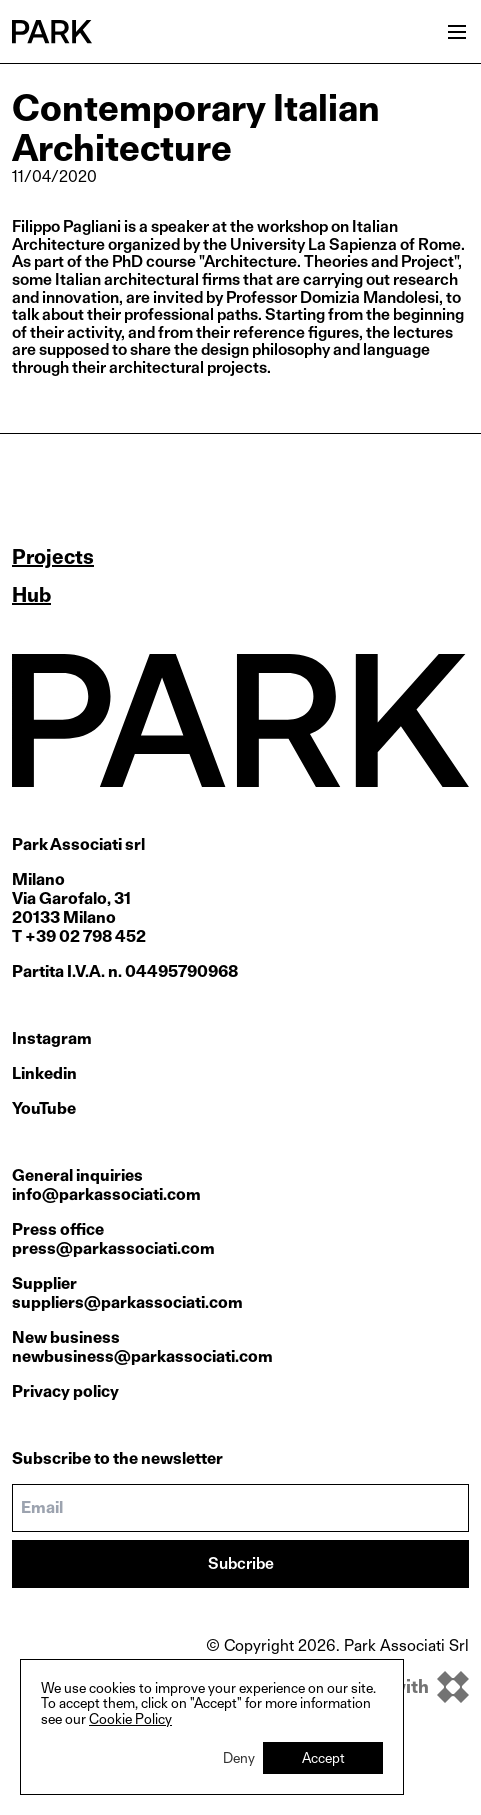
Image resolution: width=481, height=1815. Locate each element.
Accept (323, 1757)
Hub (31, 595)
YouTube (44, 1108)
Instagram (52, 1038)
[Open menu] (457, 32)
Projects (53, 557)
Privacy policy (65, 1391)
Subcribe (241, 1563)
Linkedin (44, 1073)
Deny (239, 1757)
